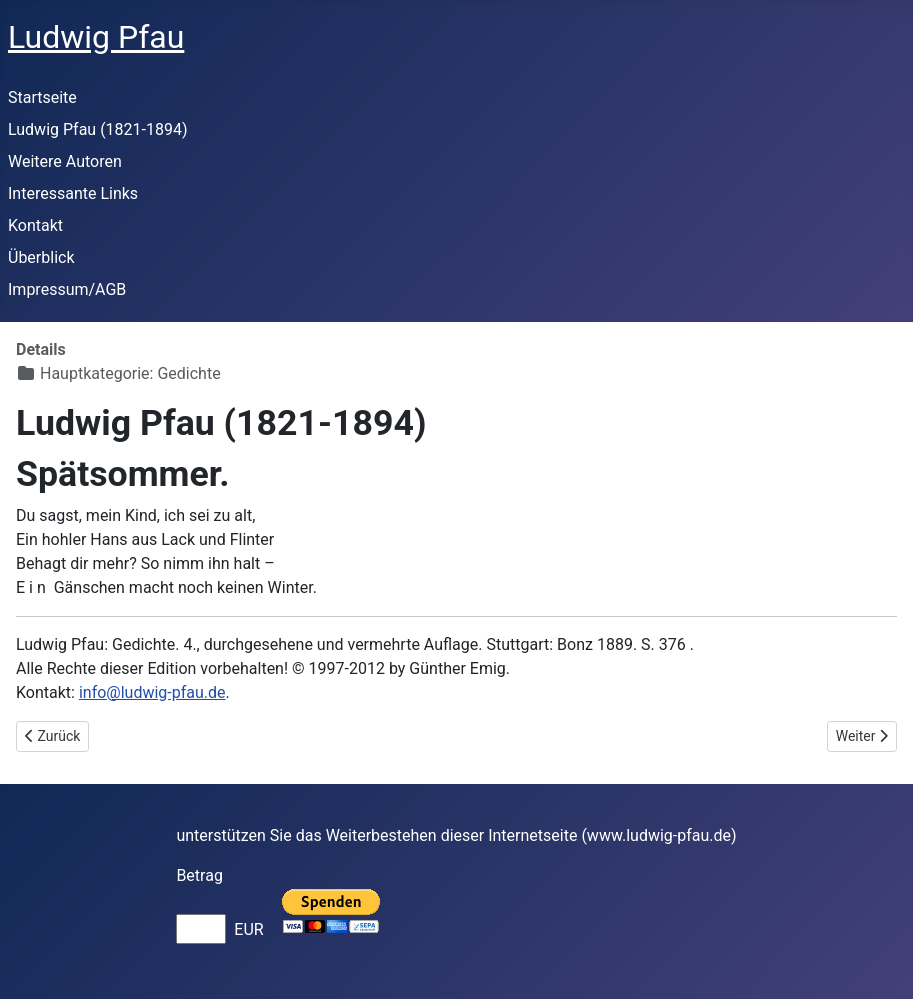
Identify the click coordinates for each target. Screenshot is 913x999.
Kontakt (35, 225)
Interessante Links (73, 193)
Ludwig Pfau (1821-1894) (98, 129)
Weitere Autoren (65, 161)
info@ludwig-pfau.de (152, 692)
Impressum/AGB (67, 289)
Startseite (42, 97)
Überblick (41, 257)
